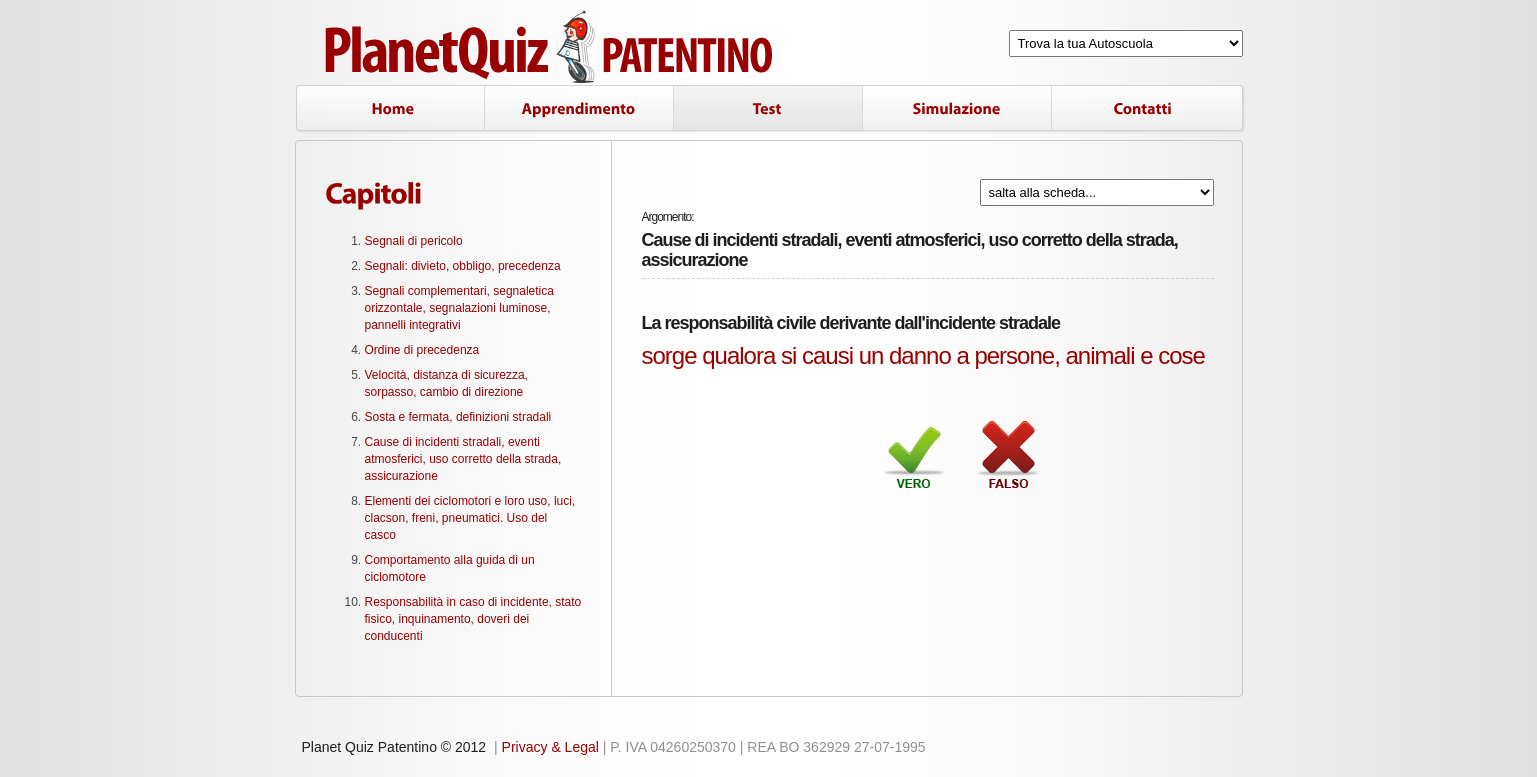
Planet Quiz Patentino (551, 47)
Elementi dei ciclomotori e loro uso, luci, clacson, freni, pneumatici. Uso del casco (470, 518)
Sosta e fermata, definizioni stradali (458, 417)
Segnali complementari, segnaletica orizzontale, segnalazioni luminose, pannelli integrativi (459, 308)
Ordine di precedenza (422, 350)
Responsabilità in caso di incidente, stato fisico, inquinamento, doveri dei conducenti (473, 619)
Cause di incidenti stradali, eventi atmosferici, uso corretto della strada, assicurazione (463, 459)
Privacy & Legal (550, 747)
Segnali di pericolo (414, 241)
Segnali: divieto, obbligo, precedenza (463, 266)
